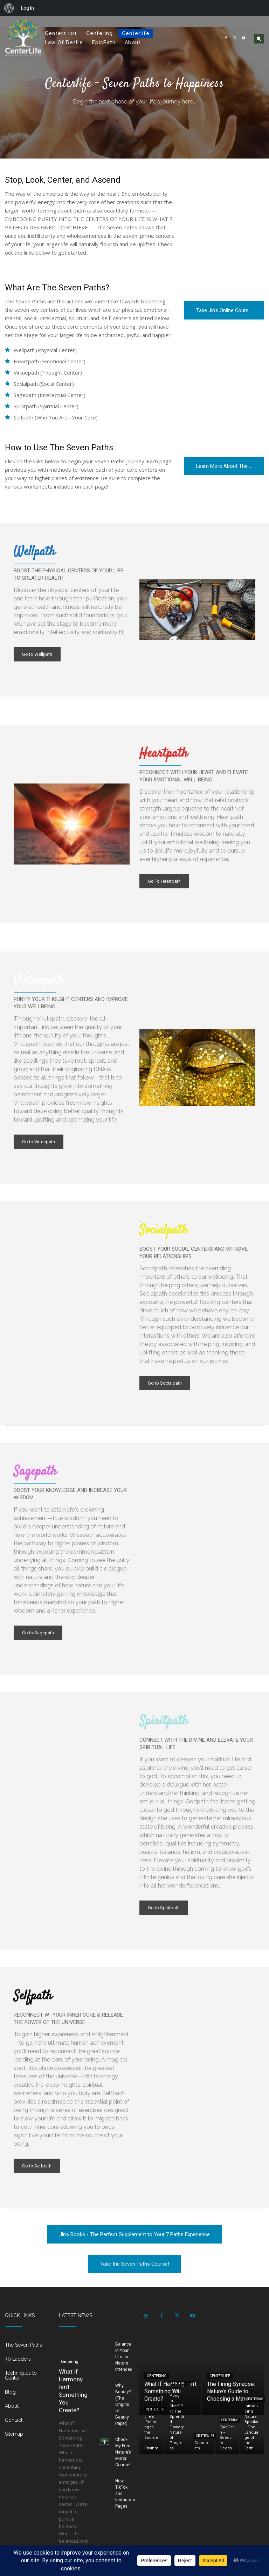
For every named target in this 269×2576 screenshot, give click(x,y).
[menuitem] (9, 8)
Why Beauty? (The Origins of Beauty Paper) (123, 2404)
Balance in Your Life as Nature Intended (123, 2357)
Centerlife (219, 2376)
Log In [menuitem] (27, 8)
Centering (69, 2361)
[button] (259, 38)
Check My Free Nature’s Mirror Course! (123, 2452)
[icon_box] (27, 2347)
